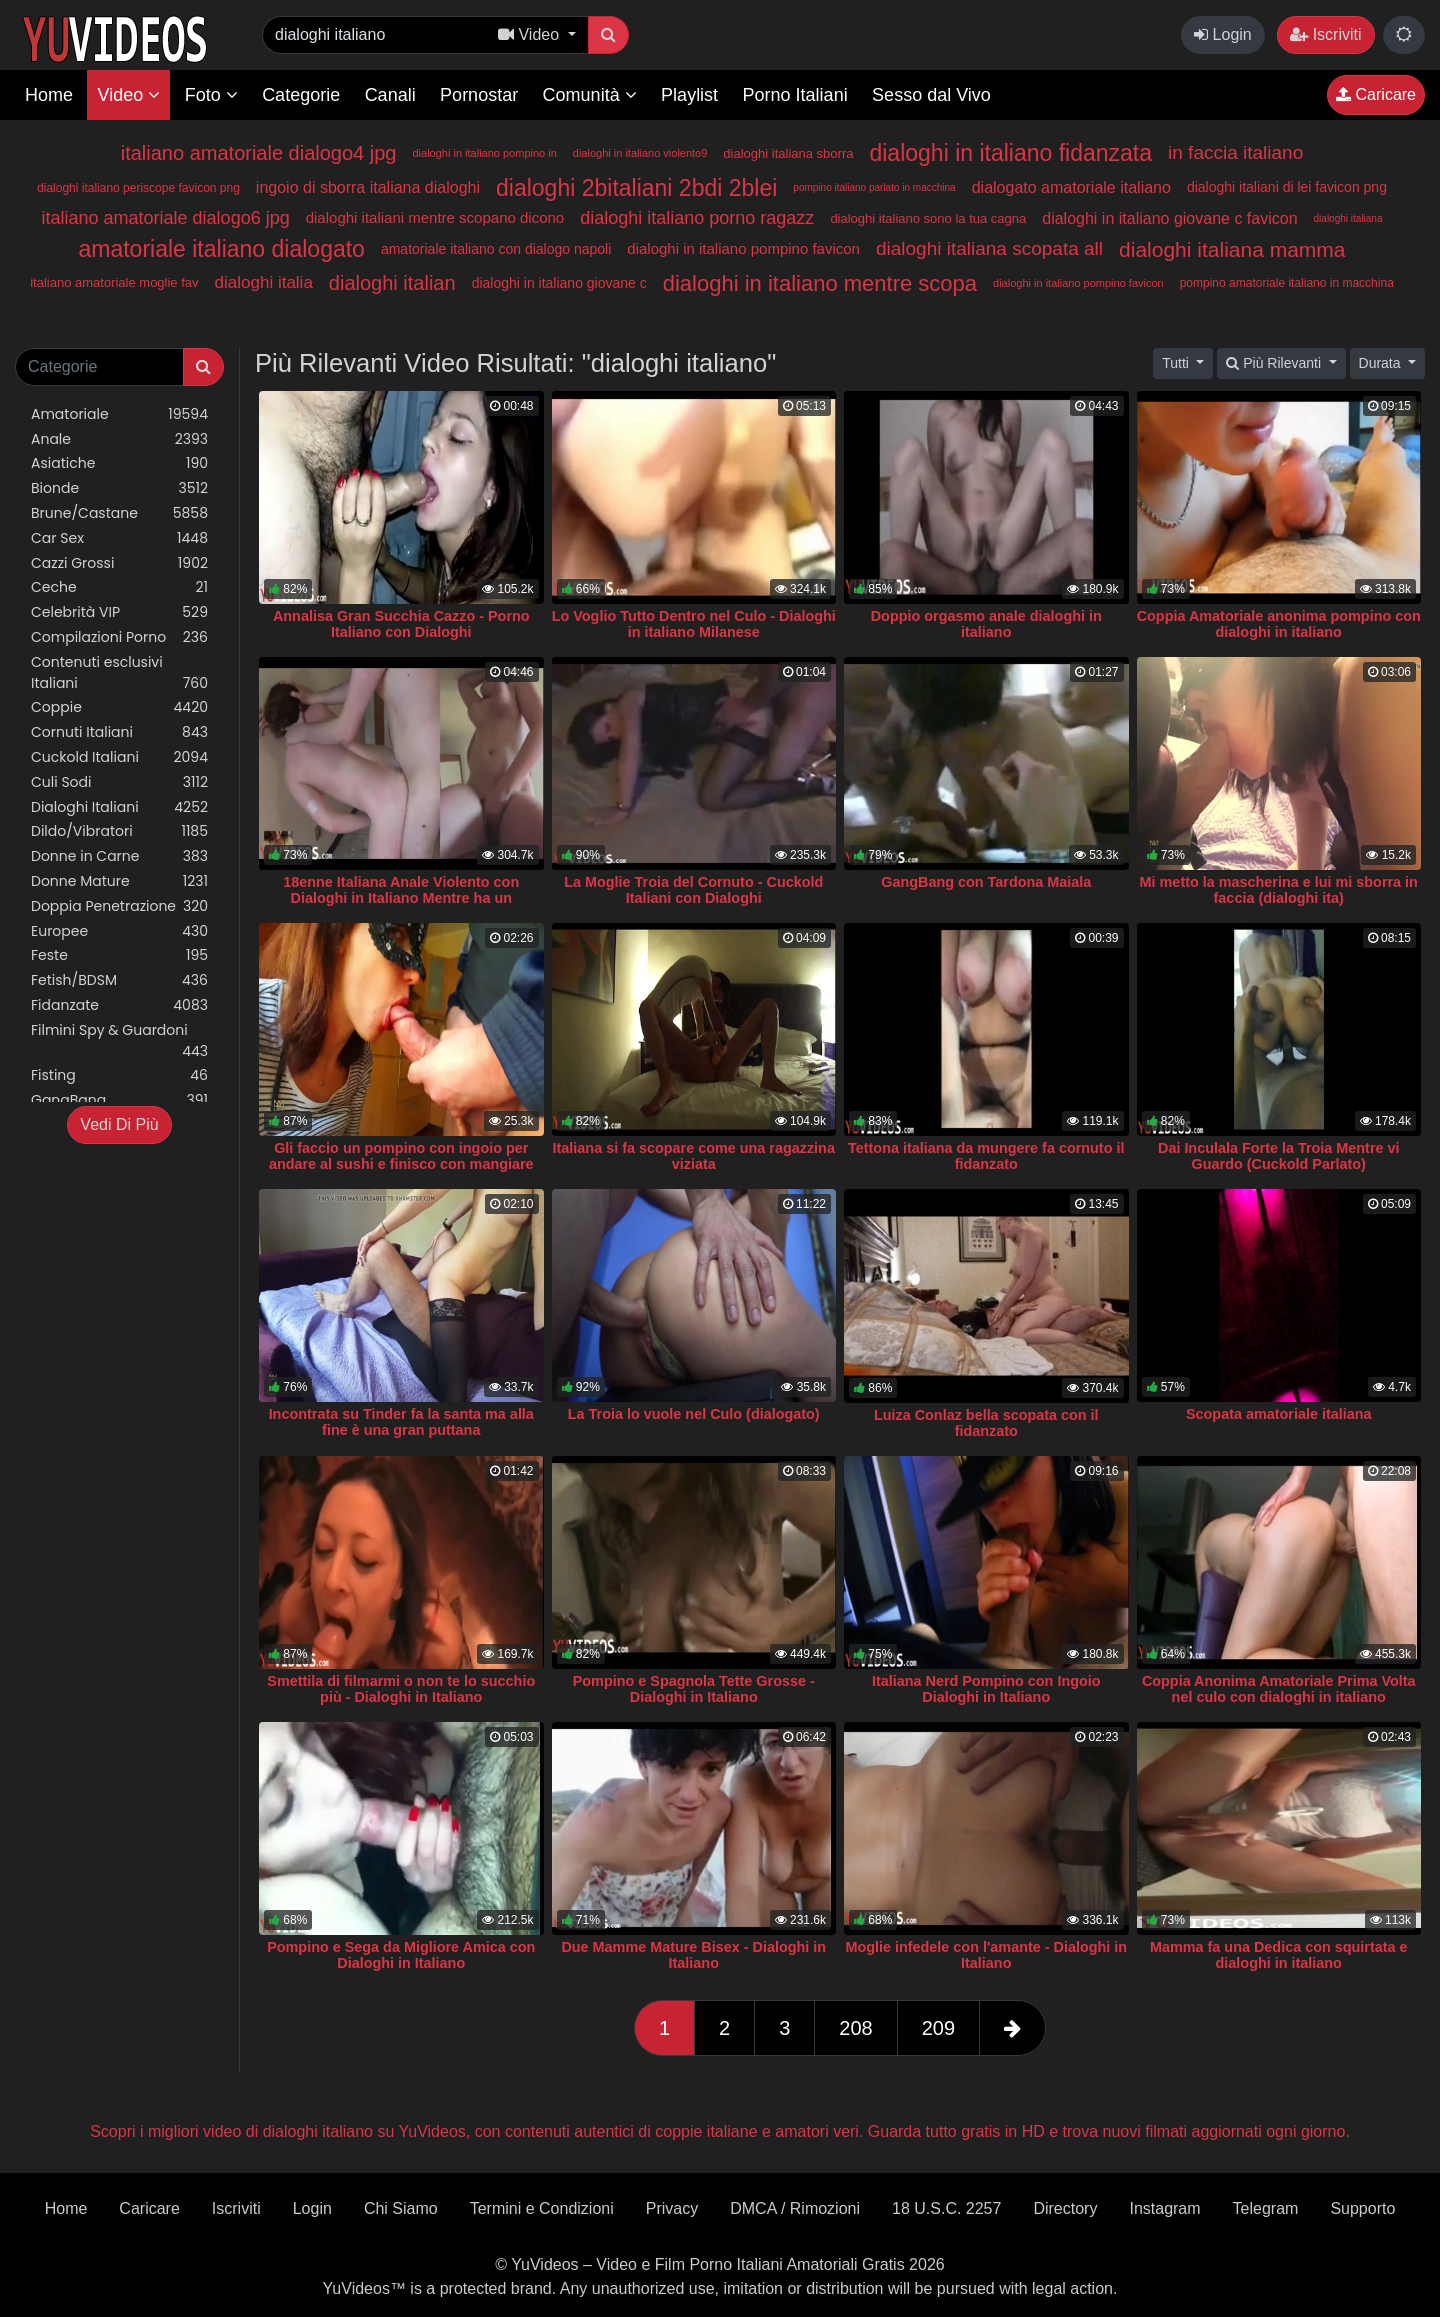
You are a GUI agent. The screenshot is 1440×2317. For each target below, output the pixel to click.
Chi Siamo (401, 2208)
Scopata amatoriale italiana (1279, 1414)
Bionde (119, 488)
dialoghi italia (264, 282)
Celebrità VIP (119, 612)
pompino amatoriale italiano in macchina (1287, 283)
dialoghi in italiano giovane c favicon (1169, 218)
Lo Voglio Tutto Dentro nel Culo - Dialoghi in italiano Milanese (694, 624)
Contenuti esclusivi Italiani (119, 673)
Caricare (1376, 94)
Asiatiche (119, 463)
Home (49, 95)
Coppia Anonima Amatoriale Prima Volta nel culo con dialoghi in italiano (1279, 1689)
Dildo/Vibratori (119, 831)
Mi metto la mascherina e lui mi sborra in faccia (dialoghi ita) (1279, 890)
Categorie (301, 95)
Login (1223, 34)
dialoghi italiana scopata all (989, 248)
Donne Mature (119, 881)
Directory (1065, 2208)
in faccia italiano (1235, 152)
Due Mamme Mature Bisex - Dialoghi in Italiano (693, 1955)
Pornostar (479, 95)
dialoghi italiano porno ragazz (697, 218)
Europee (119, 931)
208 (855, 2028)
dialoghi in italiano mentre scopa (820, 283)
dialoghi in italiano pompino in (484, 153)
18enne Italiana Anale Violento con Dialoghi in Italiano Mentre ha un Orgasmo (401, 898)
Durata (1382, 363)
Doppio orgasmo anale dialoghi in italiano (986, 624)
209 (938, 2028)
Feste (119, 955)
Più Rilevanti (1275, 363)
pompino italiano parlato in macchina (874, 187)
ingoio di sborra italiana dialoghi (368, 187)
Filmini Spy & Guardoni (119, 1041)
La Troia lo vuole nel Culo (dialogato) (694, 1414)
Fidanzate (119, 1005)
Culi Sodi (119, 782)
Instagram (1164, 2208)
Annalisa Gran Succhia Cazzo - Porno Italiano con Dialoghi (401, 624)
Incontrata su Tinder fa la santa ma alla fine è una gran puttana (401, 1422)
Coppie (119, 707)
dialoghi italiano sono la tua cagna (928, 218)
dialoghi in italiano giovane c (559, 283)
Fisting (119, 1075)
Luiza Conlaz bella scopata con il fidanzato (986, 1423)
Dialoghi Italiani (119, 807)
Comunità (590, 95)
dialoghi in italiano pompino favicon (743, 248)
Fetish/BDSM (119, 980)
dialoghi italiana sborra (788, 153)
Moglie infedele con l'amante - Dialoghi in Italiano (986, 1955)
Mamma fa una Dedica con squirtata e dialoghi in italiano (1279, 1955)
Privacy (672, 2208)
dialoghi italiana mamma (1232, 249)
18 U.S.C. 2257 (946, 2208)
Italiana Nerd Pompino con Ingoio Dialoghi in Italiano (986, 1689)
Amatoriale (119, 414)
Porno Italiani (795, 95)
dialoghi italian (392, 283)
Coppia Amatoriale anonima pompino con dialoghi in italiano (1279, 624)
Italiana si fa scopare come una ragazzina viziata (694, 1156)
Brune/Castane (119, 513)
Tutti (1177, 363)
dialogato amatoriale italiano (1071, 187)
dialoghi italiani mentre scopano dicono (435, 217)
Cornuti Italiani (119, 732)
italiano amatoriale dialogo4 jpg (259, 153)
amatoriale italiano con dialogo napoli (496, 249)
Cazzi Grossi (119, 563)
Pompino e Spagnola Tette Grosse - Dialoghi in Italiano (694, 1689)
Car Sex (119, 538)
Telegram (1266, 2208)
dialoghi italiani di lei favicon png (1287, 187)
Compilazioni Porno (119, 637)
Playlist (689, 95)
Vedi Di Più (119, 1124)
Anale (119, 439)
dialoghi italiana (1348, 218)
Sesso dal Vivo (931, 95)
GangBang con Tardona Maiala (986, 882)
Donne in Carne (119, 856)
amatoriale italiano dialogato (221, 249)
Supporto (1362, 2208)
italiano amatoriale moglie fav (114, 282)
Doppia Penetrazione (119, 906)
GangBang (119, 1100)
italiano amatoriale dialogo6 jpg (166, 218)
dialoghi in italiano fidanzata (1010, 153)
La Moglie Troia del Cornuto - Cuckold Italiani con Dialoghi (693, 890)
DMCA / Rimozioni (795, 2208)
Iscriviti (1325, 34)
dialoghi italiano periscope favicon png (138, 188)
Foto (211, 95)
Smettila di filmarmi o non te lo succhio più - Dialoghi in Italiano (401, 1689)
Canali (390, 95)
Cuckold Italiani (119, 757)
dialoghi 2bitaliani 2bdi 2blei (636, 188)
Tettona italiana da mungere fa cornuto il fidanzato (986, 1156)
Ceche (119, 587)
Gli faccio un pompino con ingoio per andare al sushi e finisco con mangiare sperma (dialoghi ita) (401, 1164)
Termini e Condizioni (542, 2208)
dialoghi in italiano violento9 (640, 153)
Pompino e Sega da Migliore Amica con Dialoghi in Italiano (401, 1955)
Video (128, 95)
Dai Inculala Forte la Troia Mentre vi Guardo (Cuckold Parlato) (1279, 1156)
